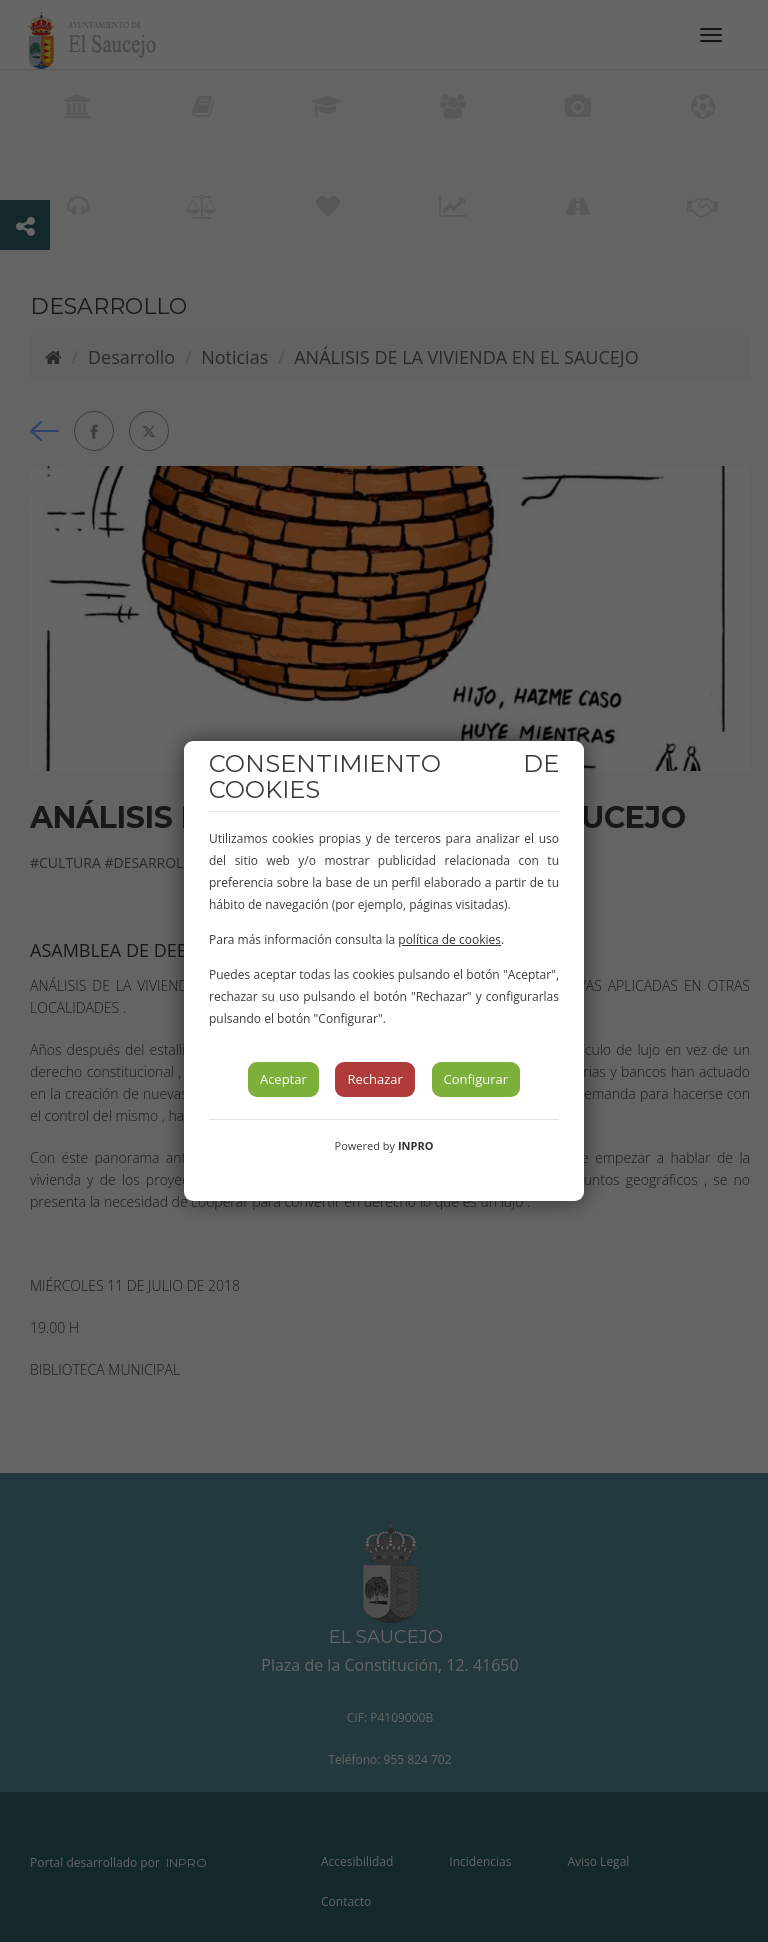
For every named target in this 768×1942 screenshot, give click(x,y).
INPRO (416, 1145)
